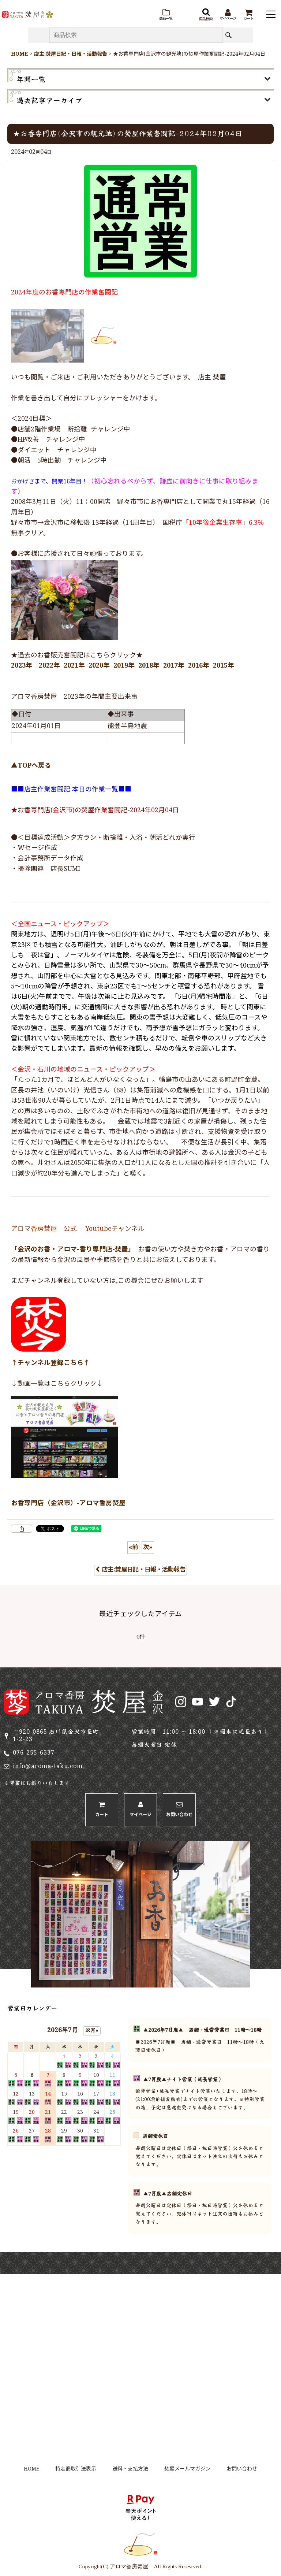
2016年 (198, 666)
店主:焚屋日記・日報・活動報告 (140, 1570)
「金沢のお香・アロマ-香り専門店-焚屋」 (71, 1250)
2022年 (49, 666)
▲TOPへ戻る (31, 766)
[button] (165, 15)
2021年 (74, 666)
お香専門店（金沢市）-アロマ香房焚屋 (68, 1503)
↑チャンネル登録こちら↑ (50, 1363)
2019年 (124, 666)
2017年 (173, 666)
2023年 (21, 666)
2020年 (99, 666)
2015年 (223, 666)
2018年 (149, 666)
